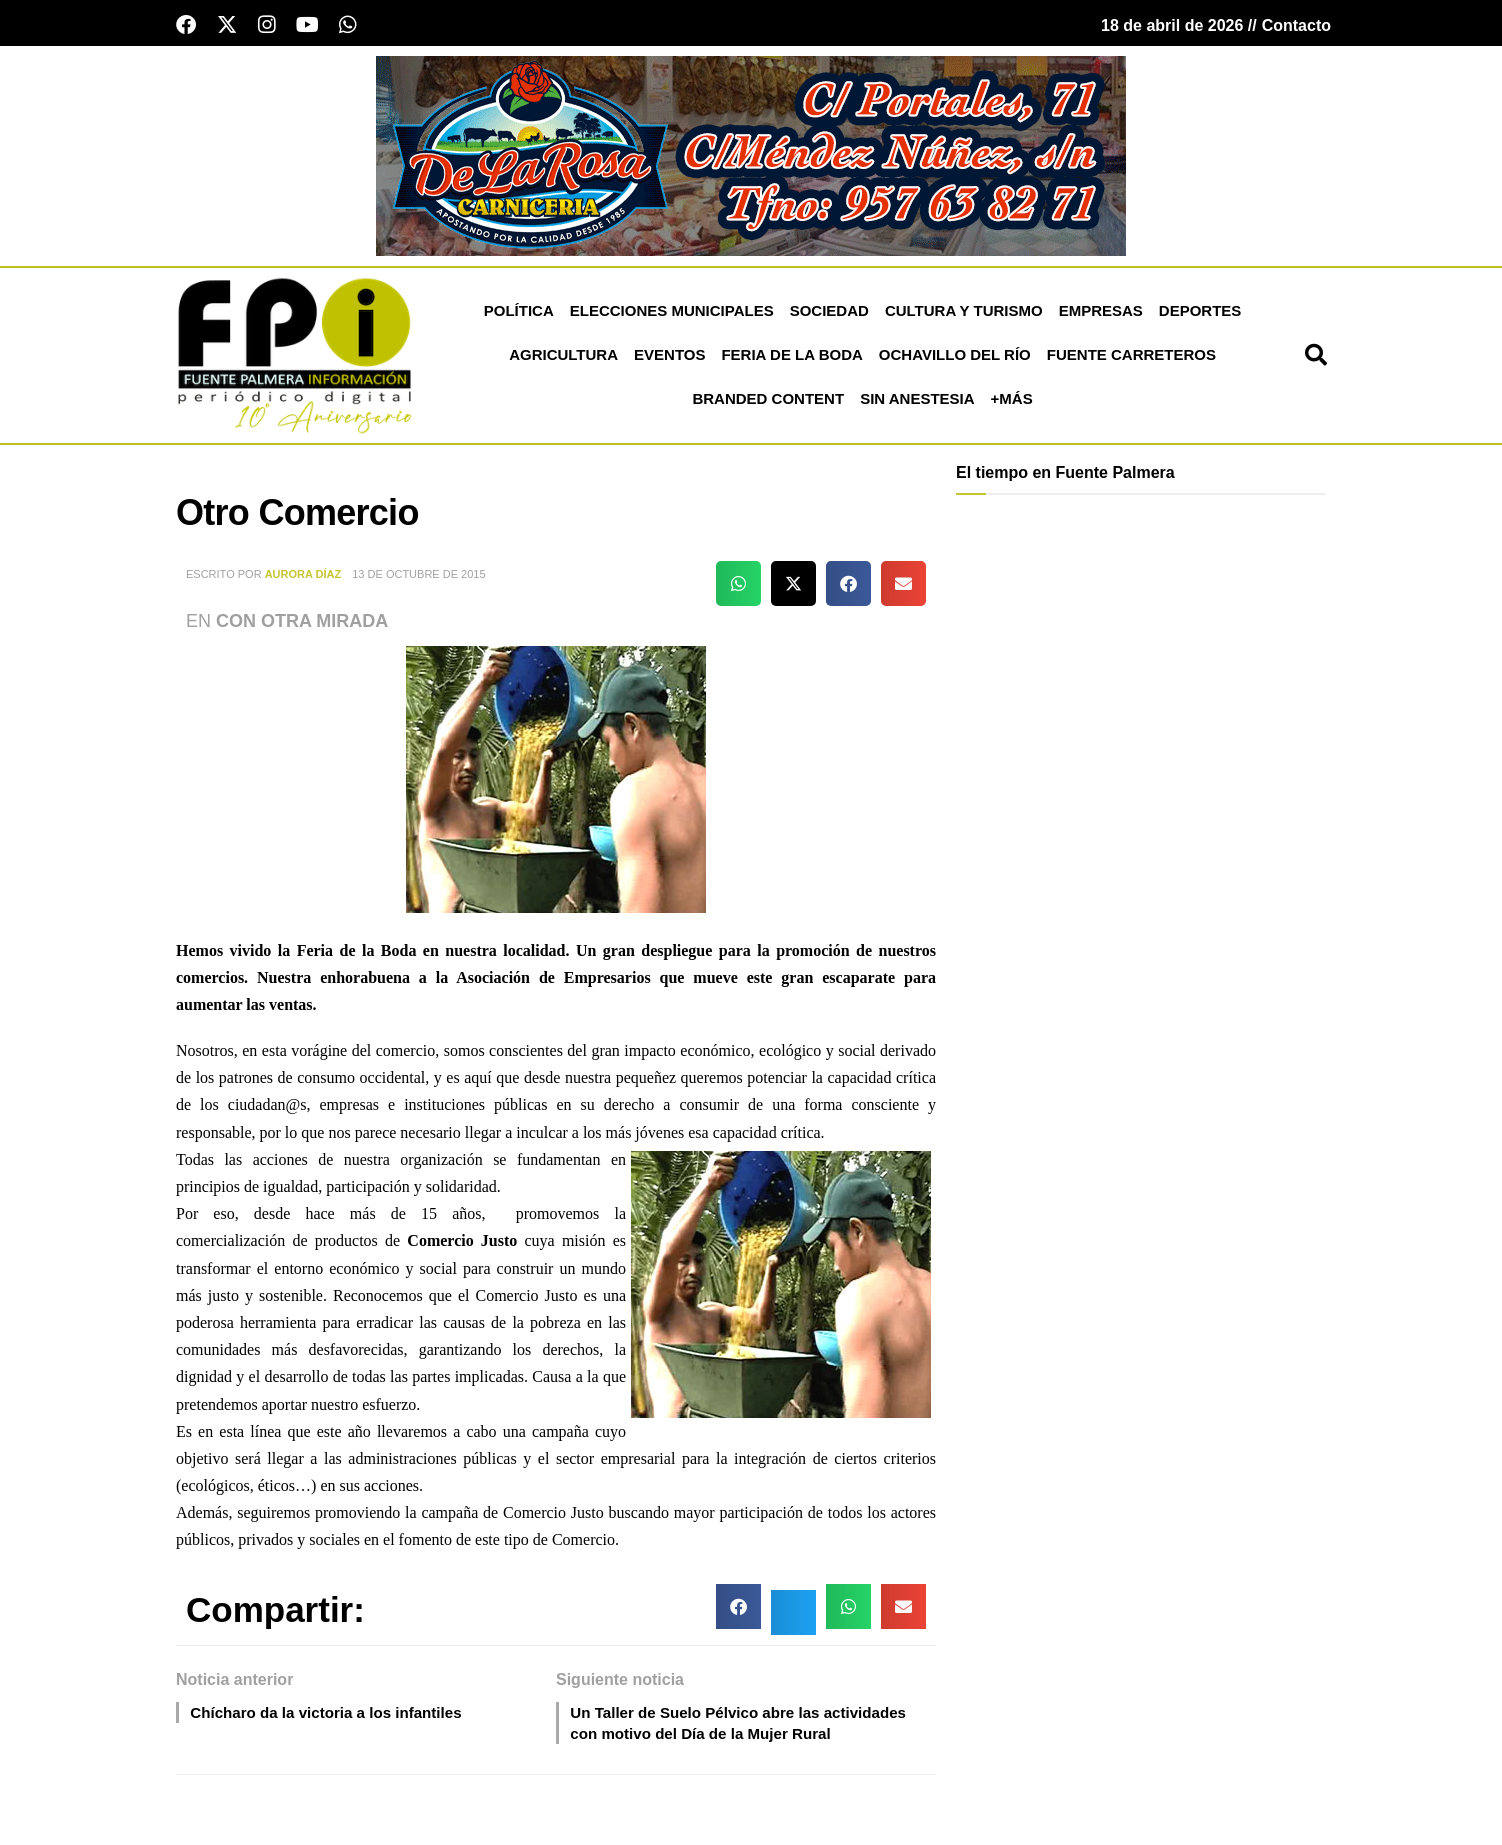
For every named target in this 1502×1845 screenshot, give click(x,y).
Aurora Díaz (303, 578)
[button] (1316, 359)
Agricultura (563, 358)
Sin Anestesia (917, 402)
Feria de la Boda (791, 358)
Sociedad (829, 314)
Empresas (1101, 314)
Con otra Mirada (302, 625)
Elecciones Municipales (672, 314)
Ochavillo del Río (955, 358)
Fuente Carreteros (1131, 358)
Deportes (1200, 314)
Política (519, 314)
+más (1012, 402)
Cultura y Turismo (964, 314)
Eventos (669, 358)
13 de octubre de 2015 (418, 578)
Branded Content (768, 402)
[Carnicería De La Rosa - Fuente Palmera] (751, 157)
